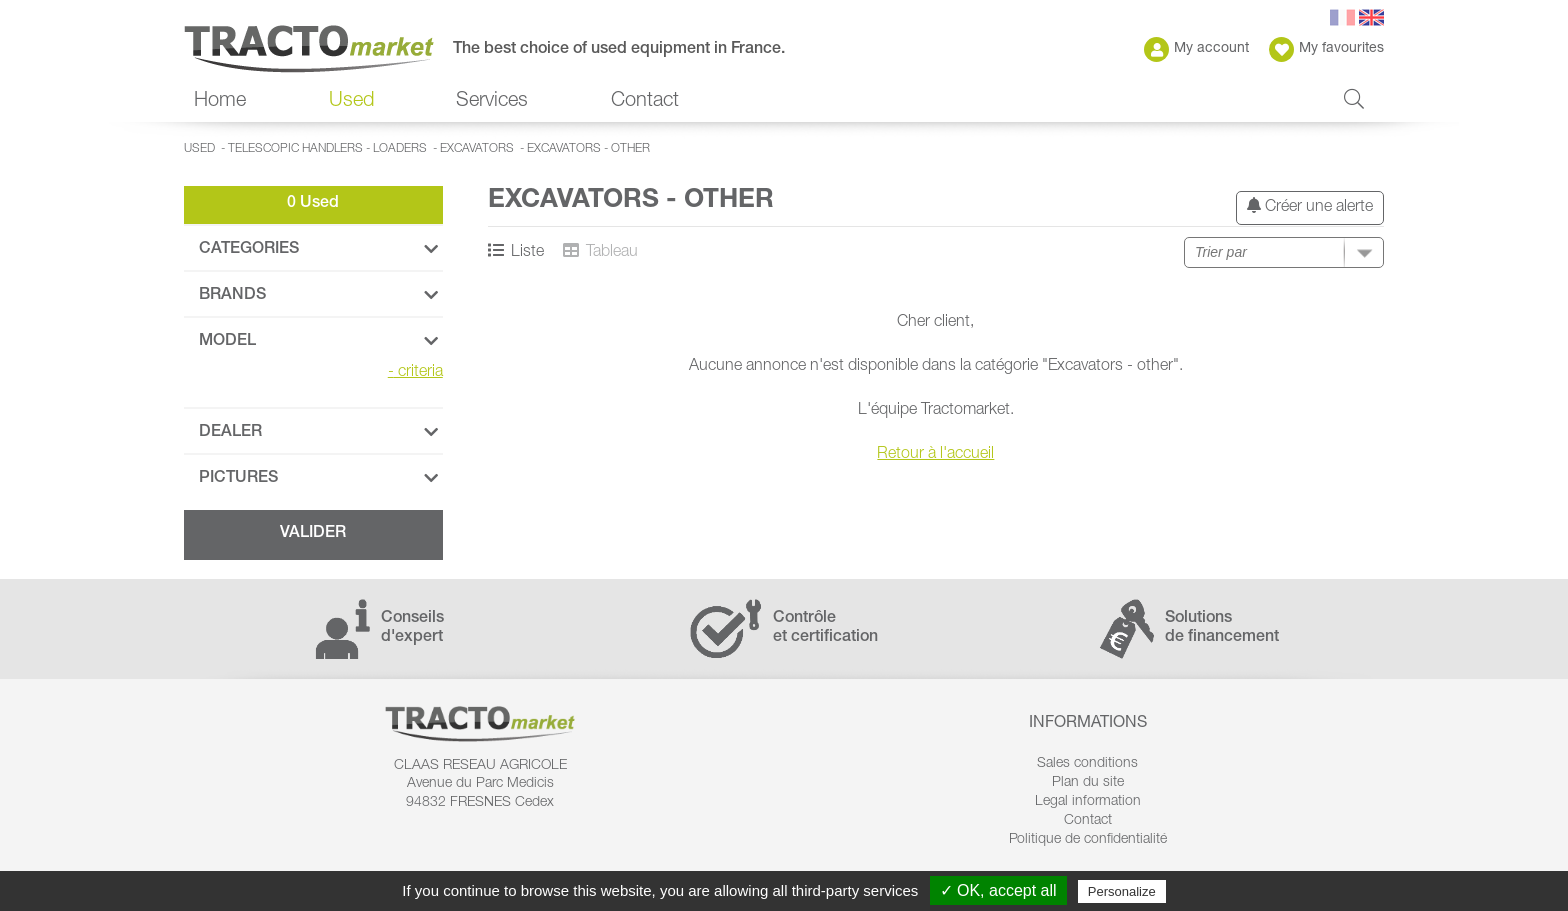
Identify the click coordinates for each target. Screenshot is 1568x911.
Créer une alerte (1310, 206)
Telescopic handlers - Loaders (327, 149)
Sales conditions (1087, 764)
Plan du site (1088, 783)
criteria (415, 373)
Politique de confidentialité (1088, 840)
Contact (645, 102)
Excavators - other (588, 149)
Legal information (1088, 802)
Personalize (1122, 891)
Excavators (477, 149)
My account (1196, 49)
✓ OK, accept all (998, 890)
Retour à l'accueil (935, 455)
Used (351, 102)
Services (492, 102)
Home (220, 102)
